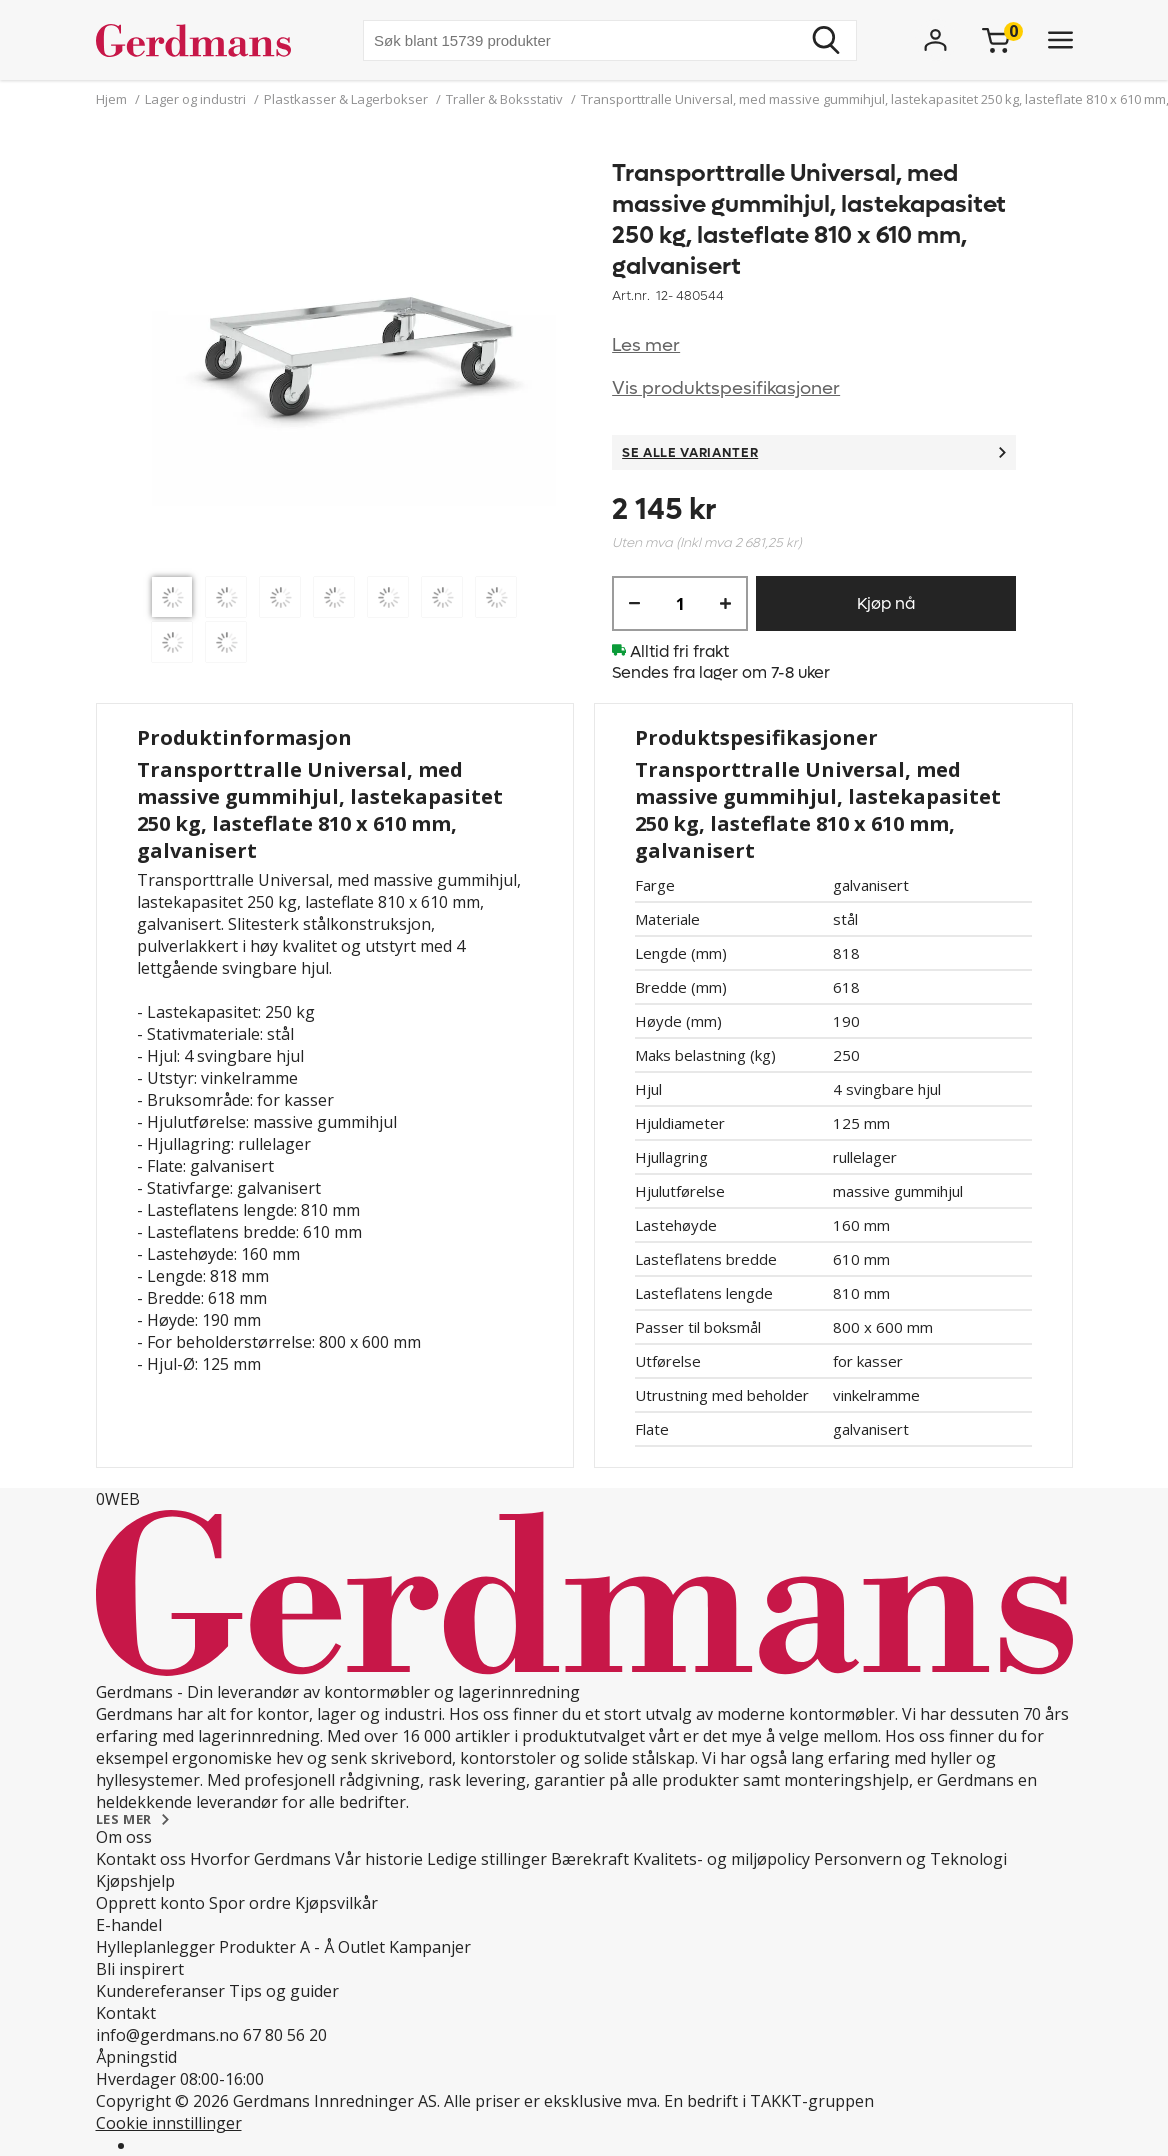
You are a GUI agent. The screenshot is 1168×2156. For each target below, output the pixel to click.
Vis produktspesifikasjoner (726, 388)
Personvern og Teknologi (910, 1859)
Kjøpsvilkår (336, 1903)
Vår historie (379, 1859)
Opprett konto (150, 1903)
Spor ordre (250, 1903)
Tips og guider (284, 1991)
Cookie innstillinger (169, 2123)
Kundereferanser (160, 1991)
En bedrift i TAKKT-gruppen (769, 2101)
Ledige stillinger (487, 1859)
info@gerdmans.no (167, 2035)
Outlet (361, 1947)
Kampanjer (430, 1947)
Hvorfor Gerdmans (260, 1859)
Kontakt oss (141, 1859)
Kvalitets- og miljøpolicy (721, 1859)
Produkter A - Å (276, 1947)
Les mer (646, 345)
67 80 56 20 (285, 2035)
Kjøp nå (886, 603)
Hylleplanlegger (155, 1947)
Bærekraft (590, 1859)
